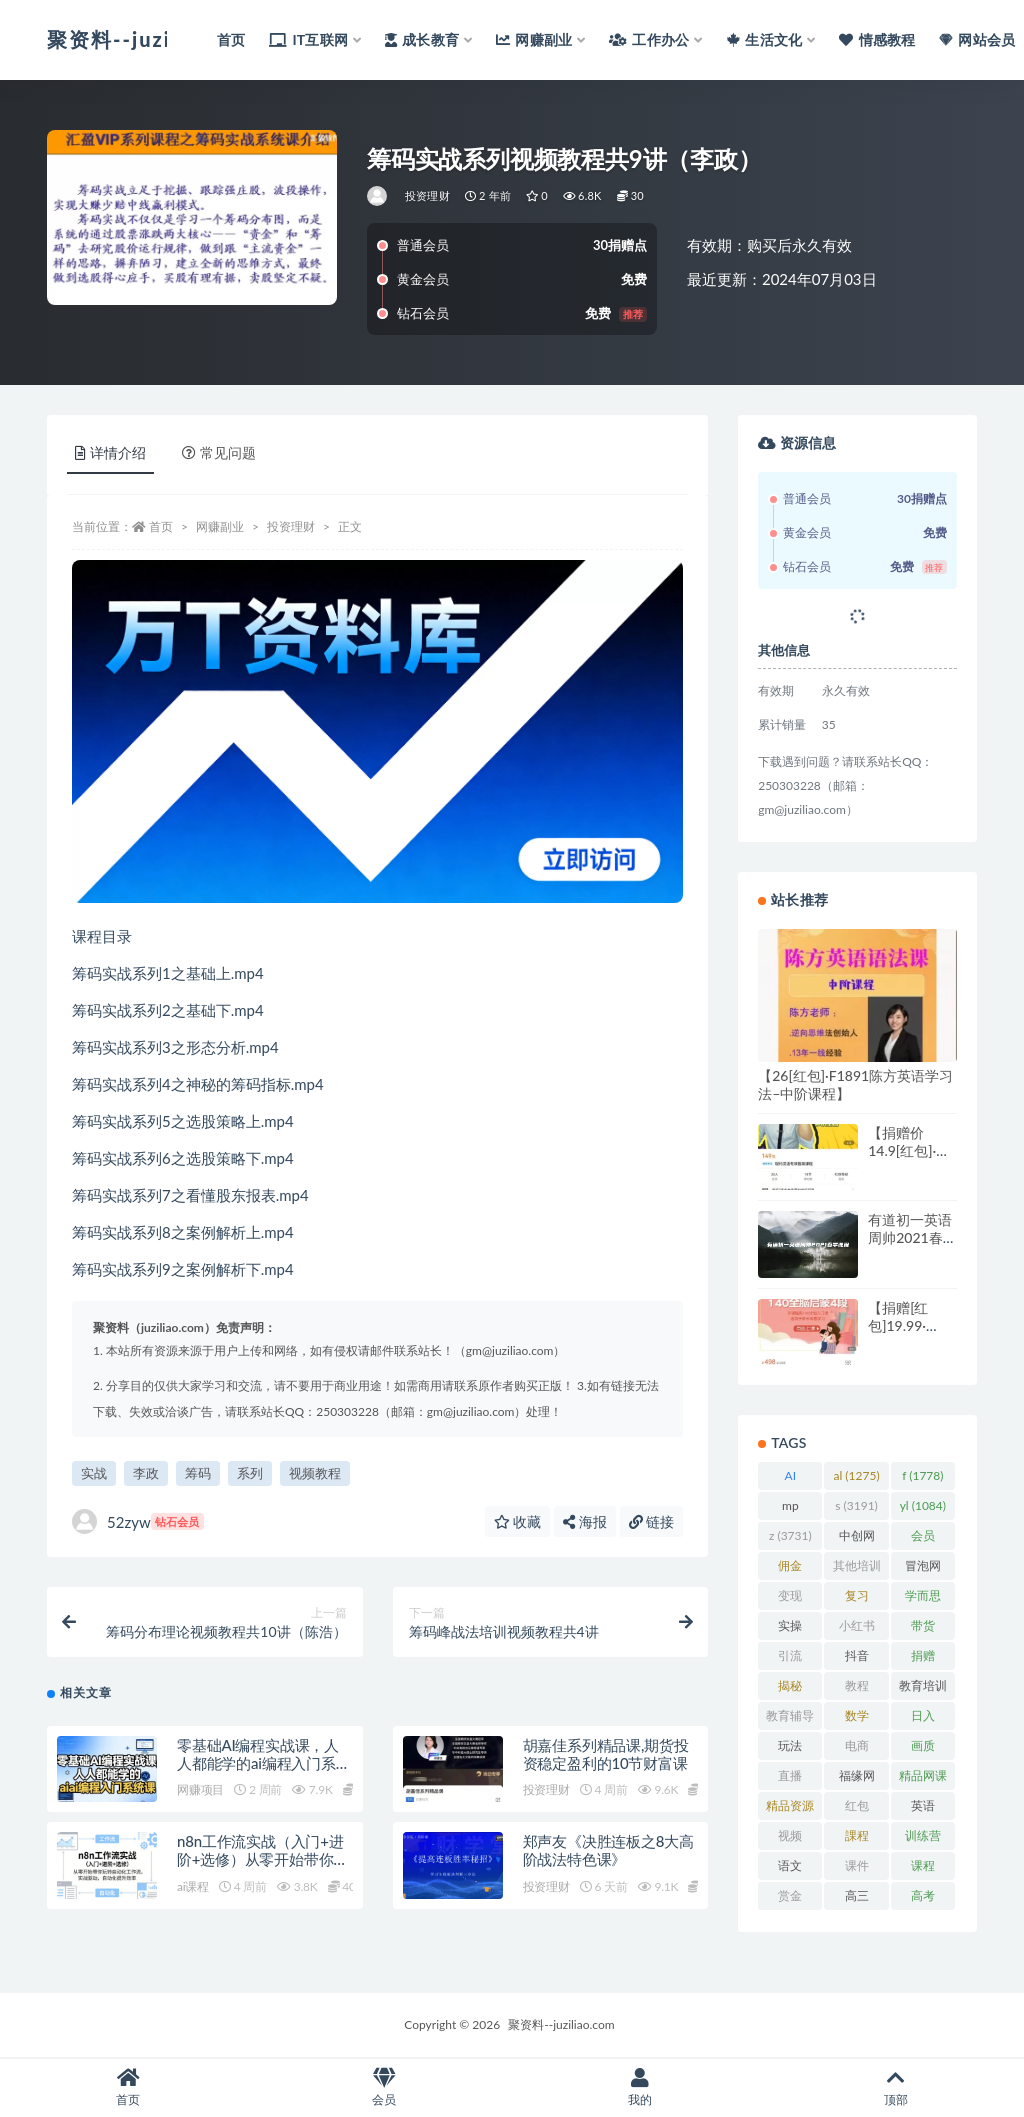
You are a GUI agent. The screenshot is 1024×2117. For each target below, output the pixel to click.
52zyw (138, 1521)
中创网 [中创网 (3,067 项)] (857, 1539)
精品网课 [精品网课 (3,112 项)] (923, 1779)
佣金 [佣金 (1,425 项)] (790, 1569)
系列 (250, 1473)
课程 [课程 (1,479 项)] (923, 1869)
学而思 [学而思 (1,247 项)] (923, 1599)
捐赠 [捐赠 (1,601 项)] (923, 1659)
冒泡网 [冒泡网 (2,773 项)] (923, 1569)
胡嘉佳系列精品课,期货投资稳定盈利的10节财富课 (606, 1754)
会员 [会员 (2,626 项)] (923, 1539)
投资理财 (427, 195)
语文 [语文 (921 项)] (790, 1869)
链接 (652, 1521)
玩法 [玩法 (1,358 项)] (790, 1749)
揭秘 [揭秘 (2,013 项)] (790, 1689)
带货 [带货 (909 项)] (922, 1629)
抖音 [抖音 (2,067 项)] (856, 1659)
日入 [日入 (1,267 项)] (923, 1719)
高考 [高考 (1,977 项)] (923, 1899)
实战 (94, 1473)
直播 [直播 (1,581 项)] (790, 1779)
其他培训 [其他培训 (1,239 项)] (857, 1569)
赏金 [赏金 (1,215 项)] (790, 1899)
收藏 (518, 1521)
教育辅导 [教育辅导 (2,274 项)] (790, 1719)
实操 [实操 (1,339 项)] (790, 1629)
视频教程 (315, 1473)
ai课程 (193, 1887)
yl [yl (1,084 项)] (923, 1505)
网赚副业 (220, 526)
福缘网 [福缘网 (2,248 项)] (857, 1779)
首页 (161, 526)
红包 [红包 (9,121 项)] (856, 1809)
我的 (640, 2087)
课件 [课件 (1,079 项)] (856, 1869)
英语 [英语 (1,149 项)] (923, 1809)
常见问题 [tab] (219, 452)
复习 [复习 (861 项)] (856, 1599)
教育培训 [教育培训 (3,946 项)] (923, 1689)
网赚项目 (200, 1790)
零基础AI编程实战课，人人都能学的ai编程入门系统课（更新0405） (264, 1763)
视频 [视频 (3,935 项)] (790, 1839)
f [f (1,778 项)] (922, 1475)
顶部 (896, 2087)
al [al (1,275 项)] (857, 1475)
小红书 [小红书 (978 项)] (857, 1629)
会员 (384, 2087)
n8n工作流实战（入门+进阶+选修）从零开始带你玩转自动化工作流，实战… (262, 1860)
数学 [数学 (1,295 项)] (856, 1719)
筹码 (198, 1473)
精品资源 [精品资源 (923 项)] (790, 1809)
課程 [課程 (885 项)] (856, 1839)
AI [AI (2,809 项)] (790, 1479)
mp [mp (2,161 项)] (790, 1509)
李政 (146, 1473)
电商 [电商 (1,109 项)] (856, 1749)
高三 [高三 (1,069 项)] (856, 1899)
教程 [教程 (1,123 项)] (856, 1689)
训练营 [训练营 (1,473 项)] (923, 1839)
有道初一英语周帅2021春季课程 (912, 1237)
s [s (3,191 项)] (856, 1505)
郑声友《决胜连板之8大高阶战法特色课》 (608, 1851)
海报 (585, 1521)
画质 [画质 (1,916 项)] (923, 1749)
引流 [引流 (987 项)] (790, 1659)
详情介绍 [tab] (110, 452)
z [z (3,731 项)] (790, 1535)
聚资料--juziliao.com (561, 2024)
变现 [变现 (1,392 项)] (790, 1599)
